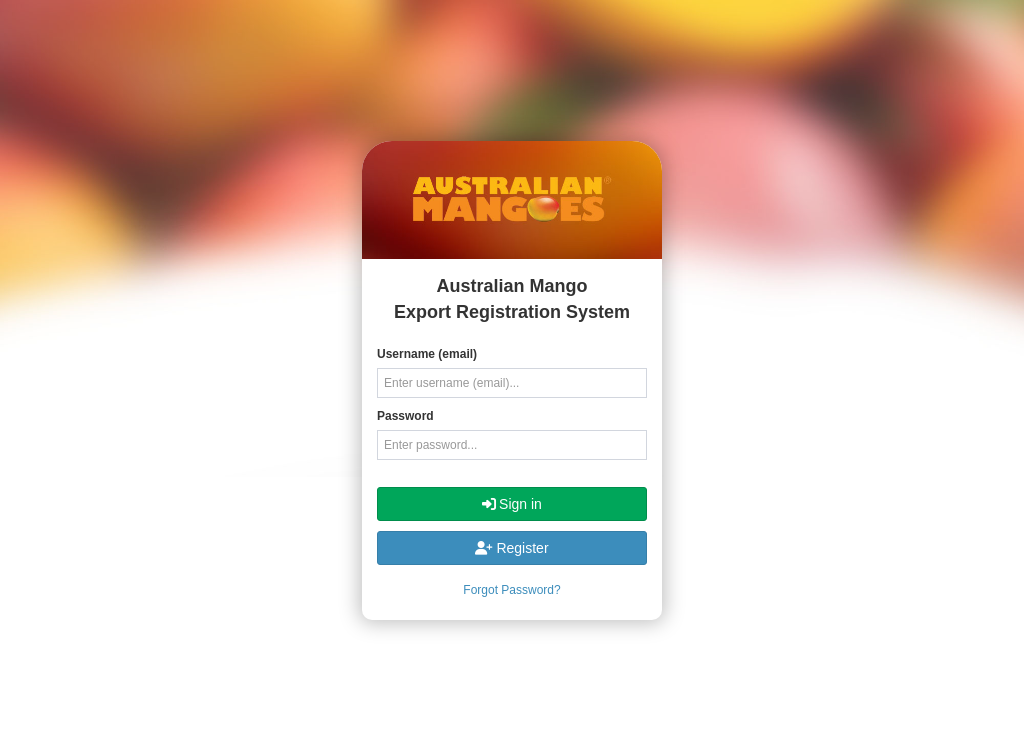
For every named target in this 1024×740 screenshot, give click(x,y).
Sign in (512, 504)
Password (405, 416)
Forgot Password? (511, 590)
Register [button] (511, 548)
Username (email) (427, 354)
